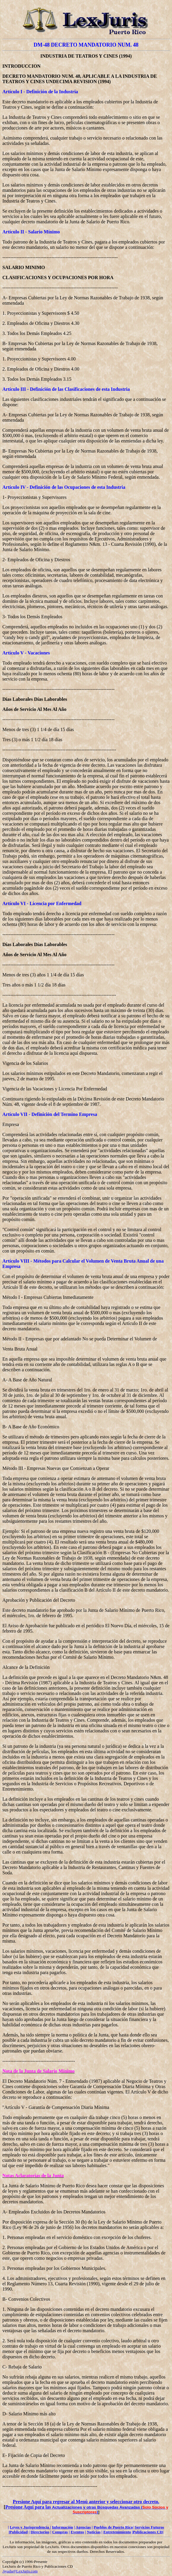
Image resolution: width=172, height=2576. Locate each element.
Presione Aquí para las (28, 2506)
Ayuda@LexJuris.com (20, 2571)
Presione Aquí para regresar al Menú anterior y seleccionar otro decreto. (86, 2501)
